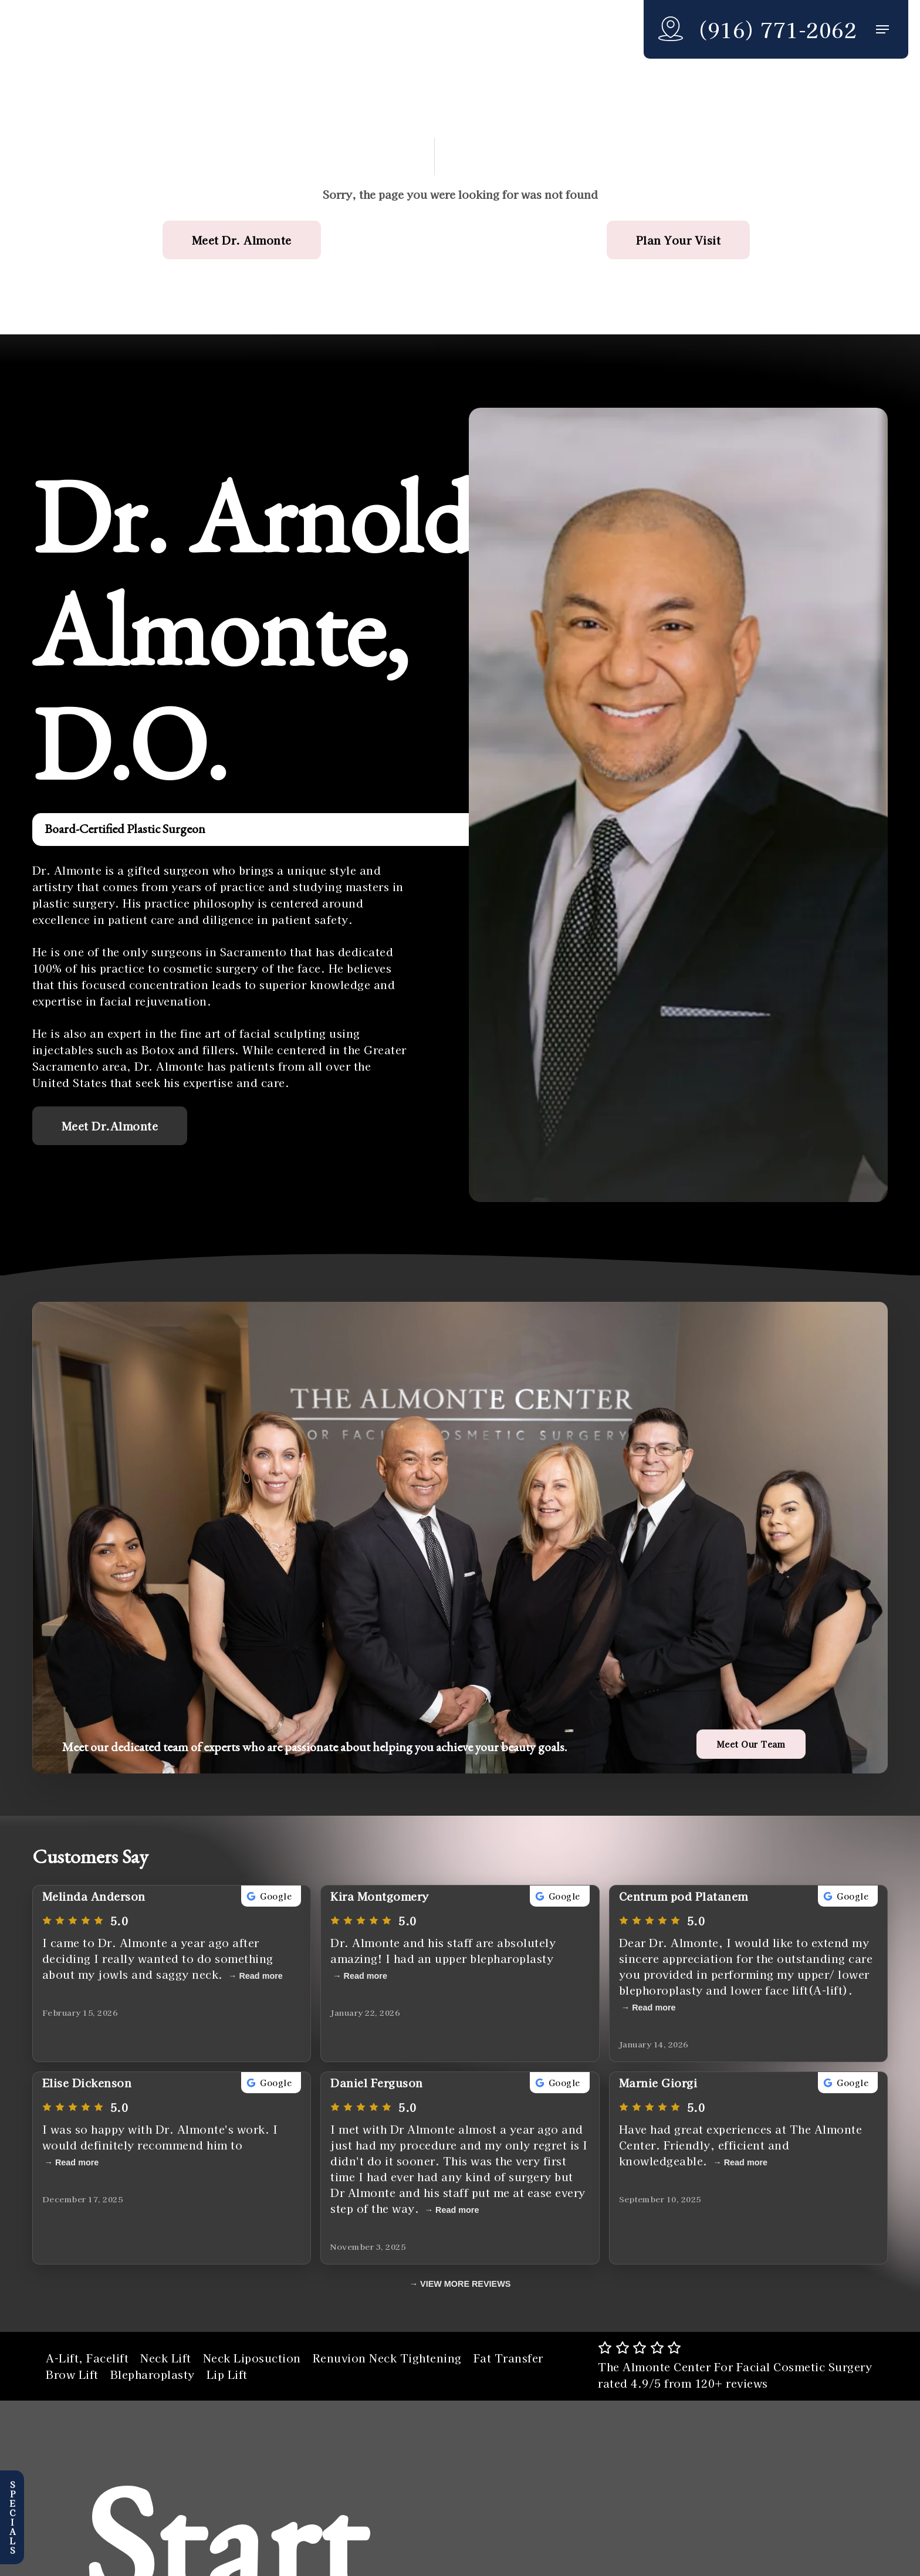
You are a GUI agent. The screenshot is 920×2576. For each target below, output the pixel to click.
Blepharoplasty (152, 2374)
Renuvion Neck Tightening (387, 2357)
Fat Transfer (508, 2357)
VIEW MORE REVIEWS (465, 2284)
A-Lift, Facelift (87, 2357)
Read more (260, 1976)
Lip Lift (227, 2374)
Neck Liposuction (252, 2357)
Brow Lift (72, 2374)
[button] (882, 29)
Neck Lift (165, 2357)
